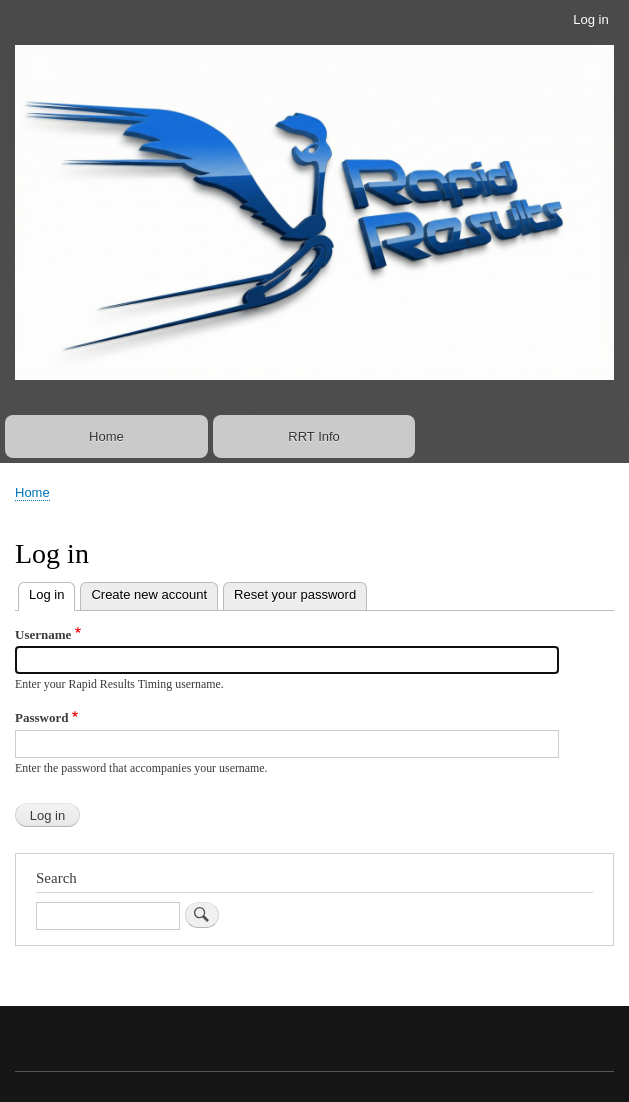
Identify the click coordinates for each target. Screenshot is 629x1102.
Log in (590, 19)
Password (41, 717)
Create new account (149, 594)
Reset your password (295, 594)
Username (43, 634)
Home (106, 436)
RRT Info (314, 436)
